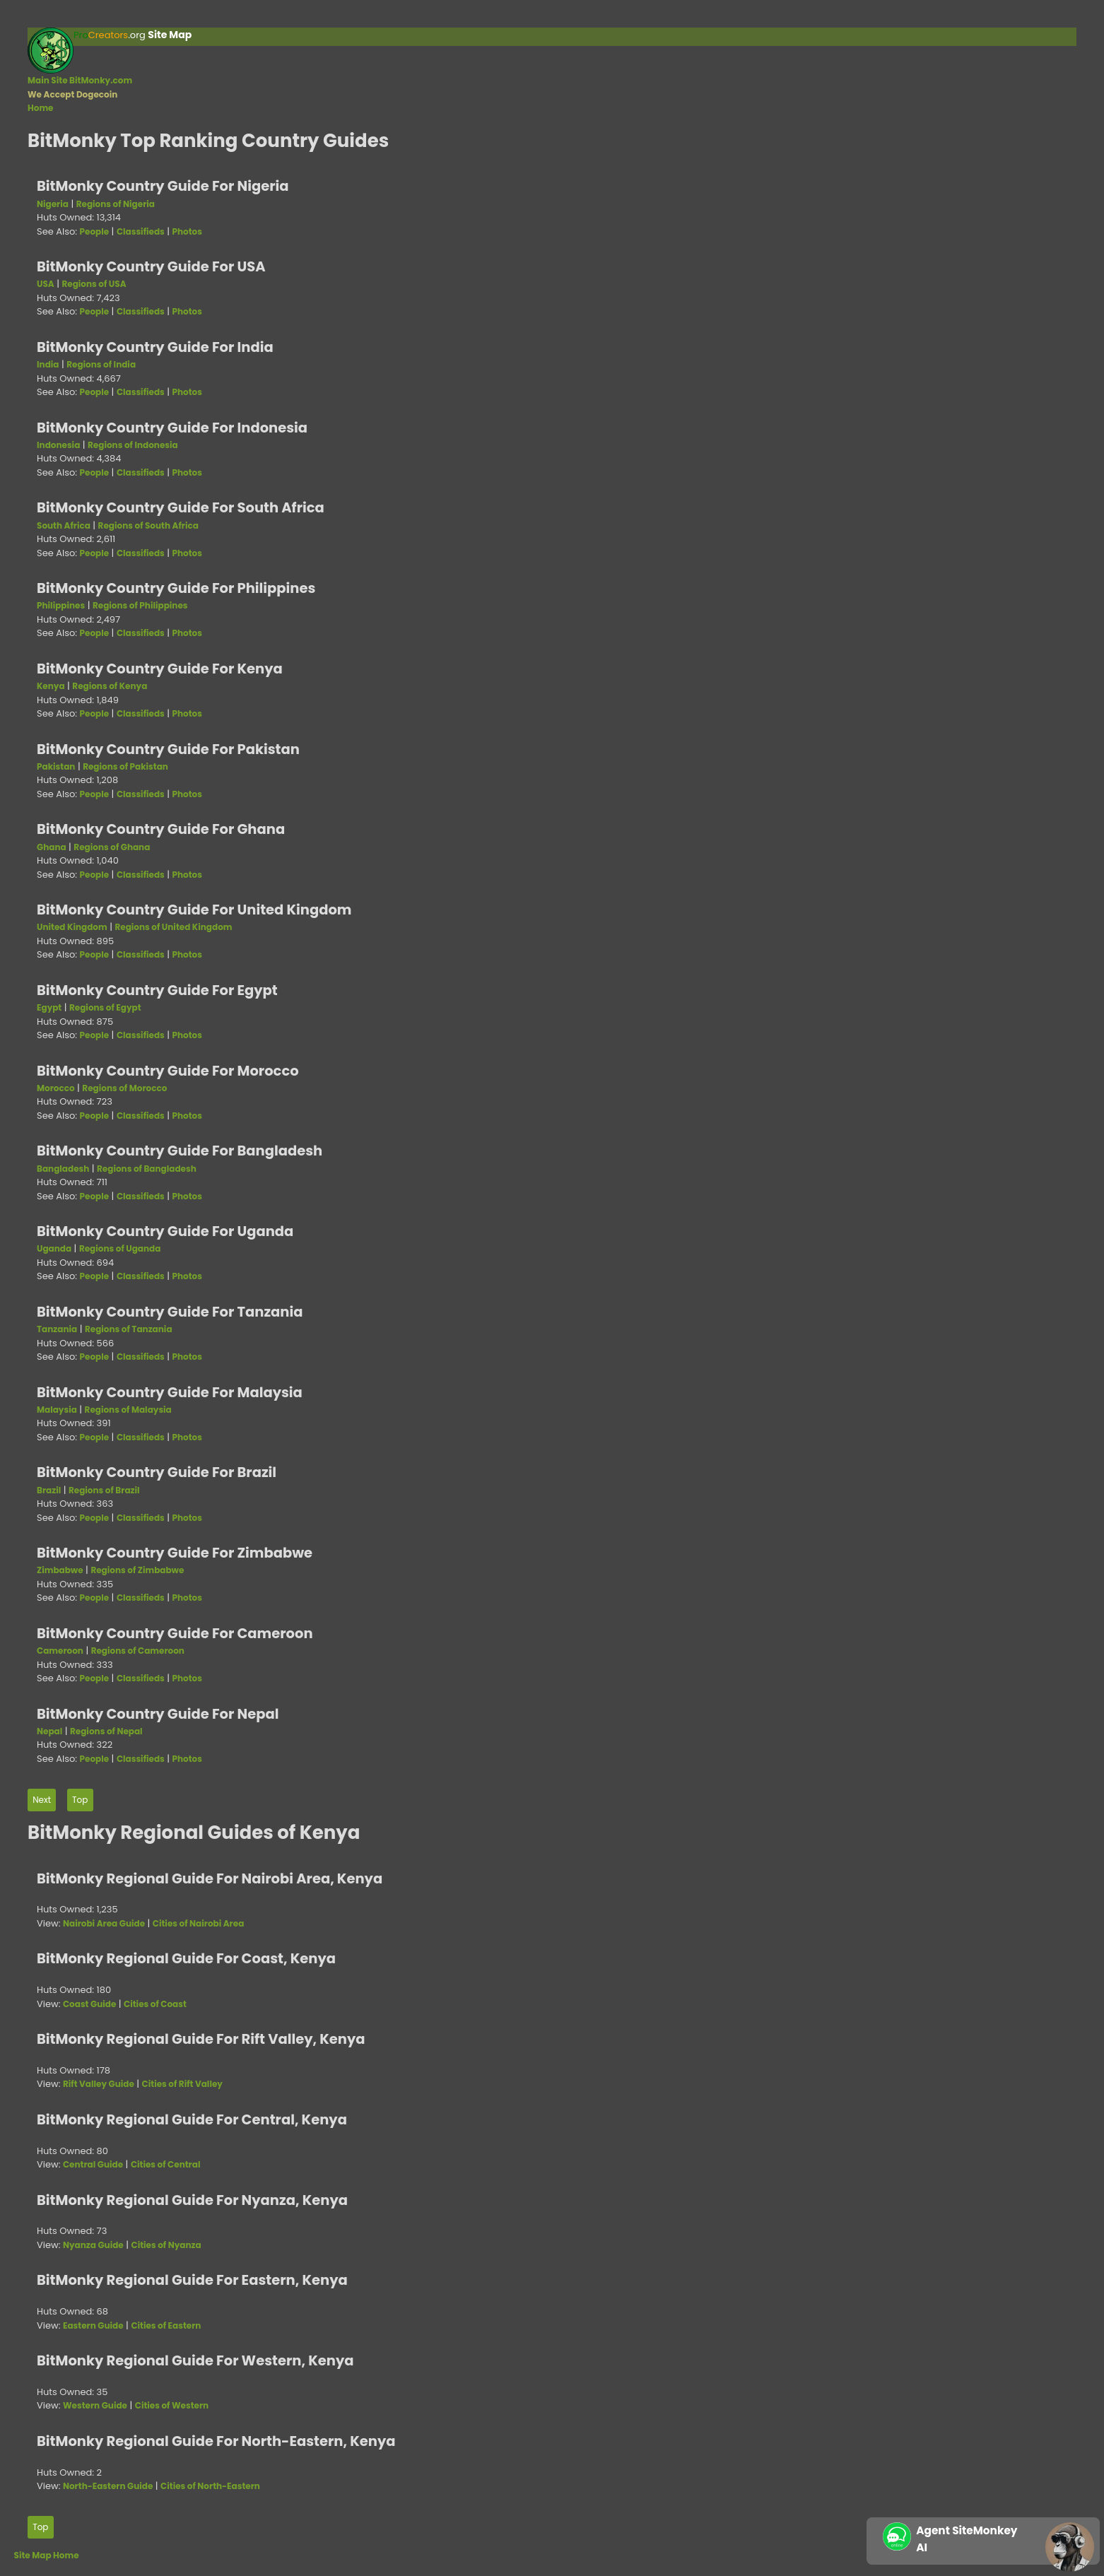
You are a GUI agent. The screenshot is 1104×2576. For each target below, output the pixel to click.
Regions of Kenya (109, 686)
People (95, 231)
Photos (186, 231)
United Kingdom (72, 927)
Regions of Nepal (106, 1731)
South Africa (63, 525)
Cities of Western (172, 2405)
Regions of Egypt (105, 1007)
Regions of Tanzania (128, 1329)
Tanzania (57, 1329)
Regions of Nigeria (115, 204)
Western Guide (95, 2405)
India (48, 364)
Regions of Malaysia (128, 1410)
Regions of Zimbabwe (137, 1570)
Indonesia (58, 445)
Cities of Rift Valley (182, 2084)
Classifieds (141, 231)
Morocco (56, 1088)
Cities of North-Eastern (210, 2486)
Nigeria (53, 204)
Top (80, 1800)
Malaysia (57, 1410)
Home (41, 108)
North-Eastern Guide (108, 2486)
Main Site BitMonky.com (80, 80)
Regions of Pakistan (125, 766)
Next (42, 1800)
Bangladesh (63, 1169)
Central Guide (93, 2164)
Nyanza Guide (93, 2245)
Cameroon (60, 1651)
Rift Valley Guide (98, 2084)
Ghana (51, 847)
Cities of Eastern (166, 2325)
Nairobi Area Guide (104, 1923)
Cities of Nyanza (166, 2245)
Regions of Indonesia (133, 445)
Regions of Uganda (120, 1248)
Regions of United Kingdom (173, 927)
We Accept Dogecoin (72, 94)
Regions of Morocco (124, 1088)
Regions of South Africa (148, 525)
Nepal (49, 1731)
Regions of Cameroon (137, 1651)
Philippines (61, 605)
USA (45, 284)
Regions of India (101, 364)
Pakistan (56, 766)
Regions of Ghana (112, 847)
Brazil (49, 1490)
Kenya (51, 686)
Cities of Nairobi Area (198, 1923)
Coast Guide (89, 2004)
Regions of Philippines (140, 605)
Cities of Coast (155, 2004)
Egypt (49, 1007)
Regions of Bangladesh (146, 1169)
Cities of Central (166, 2164)
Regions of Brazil (104, 1490)
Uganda (54, 1248)
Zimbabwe (60, 1570)
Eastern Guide (93, 2325)
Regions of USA (93, 284)
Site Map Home (46, 2555)
